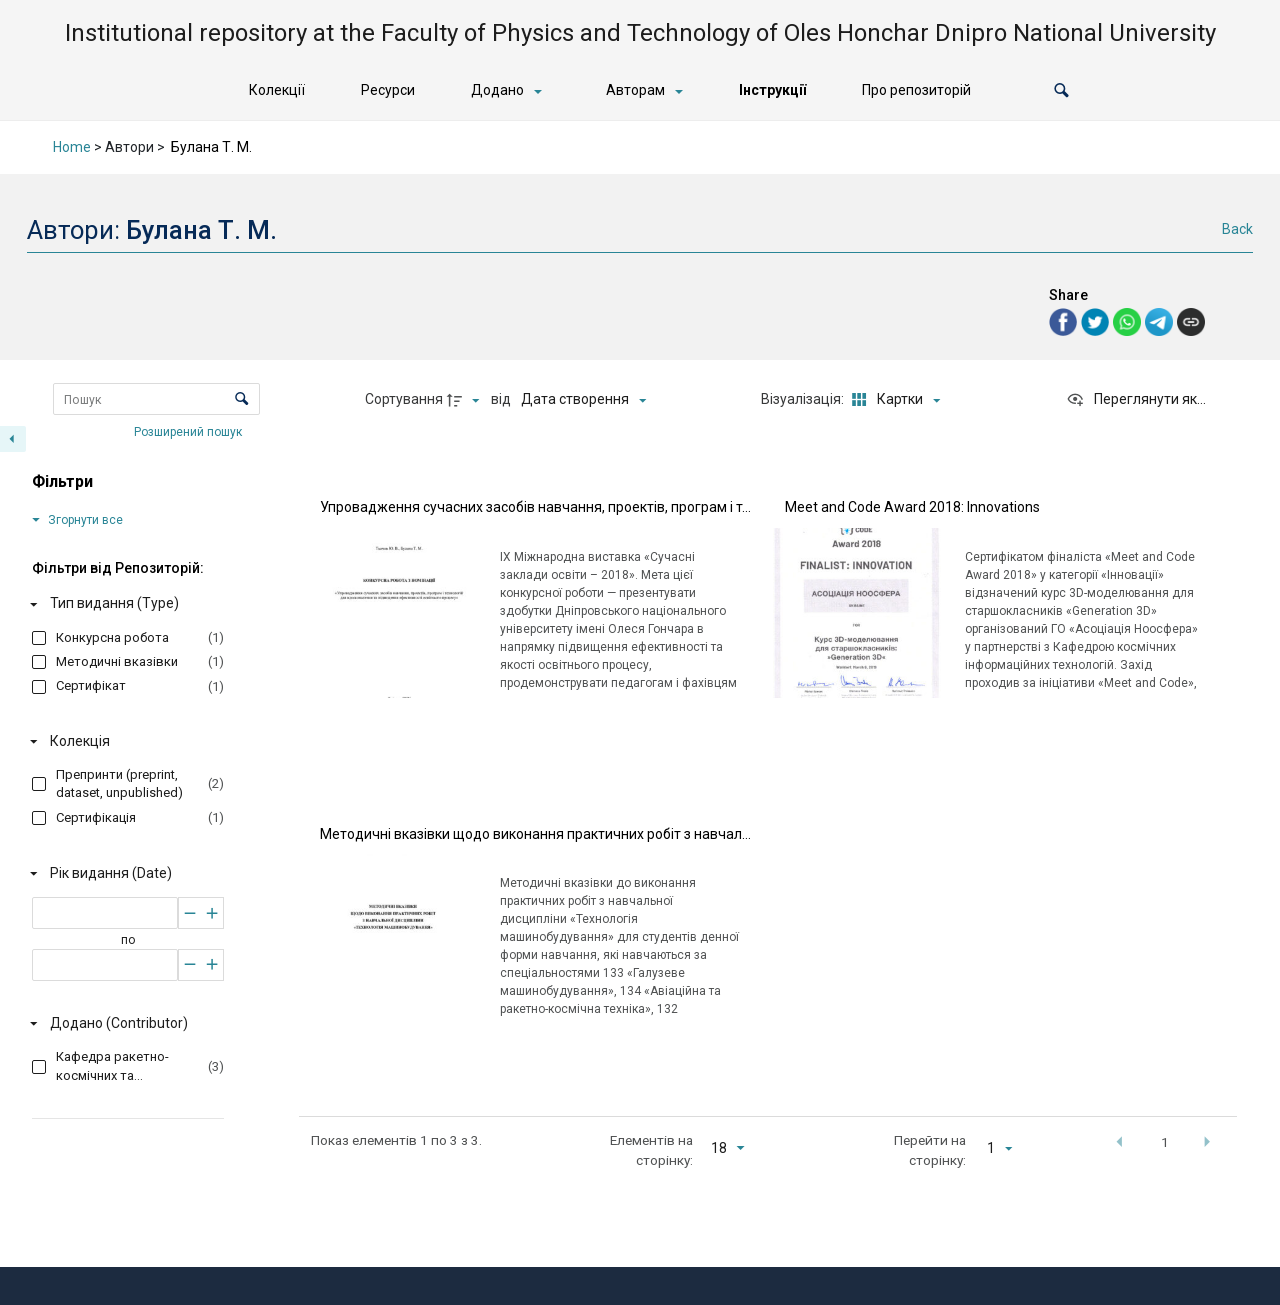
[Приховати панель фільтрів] (13, 439)
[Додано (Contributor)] (124, 1024)
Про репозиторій (916, 90)
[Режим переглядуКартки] (893, 400)
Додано (497, 90)
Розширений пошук (189, 431)
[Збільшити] (212, 913)
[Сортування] (583, 400)
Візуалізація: (804, 399)
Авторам (635, 90)
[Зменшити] (189, 913)
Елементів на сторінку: (651, 1150)
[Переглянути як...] (1136, 400)
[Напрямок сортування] (466, 400)
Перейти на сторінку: (930, 1150)
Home (72, 147)
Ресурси (388, 90)
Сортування (404, 399)
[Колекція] (124, 741)
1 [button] (1165, 1142)
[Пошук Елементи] (156, 399)
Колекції (277, 90)
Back (1237, 229)
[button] (1061, 90)
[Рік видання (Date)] (124, 873)
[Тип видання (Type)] (124, 604)
